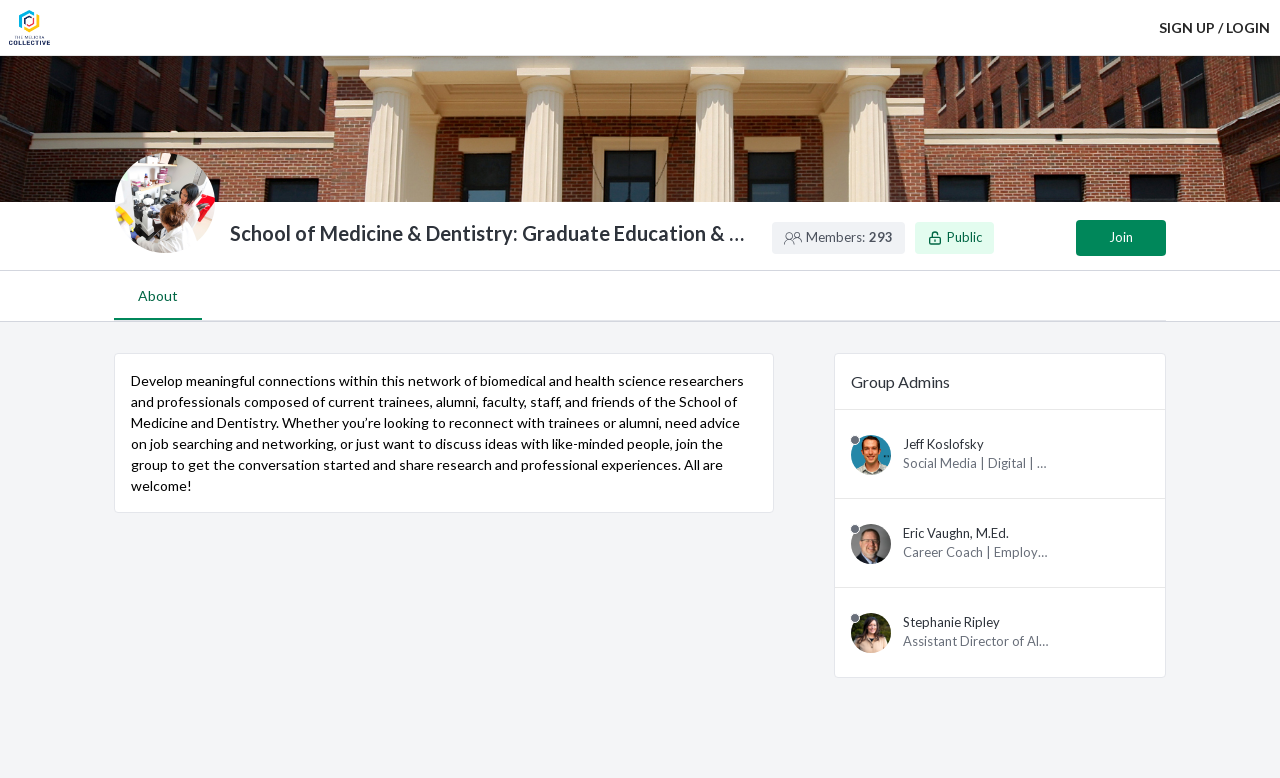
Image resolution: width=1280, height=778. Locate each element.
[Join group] (1121, 238)
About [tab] (158, 295)
